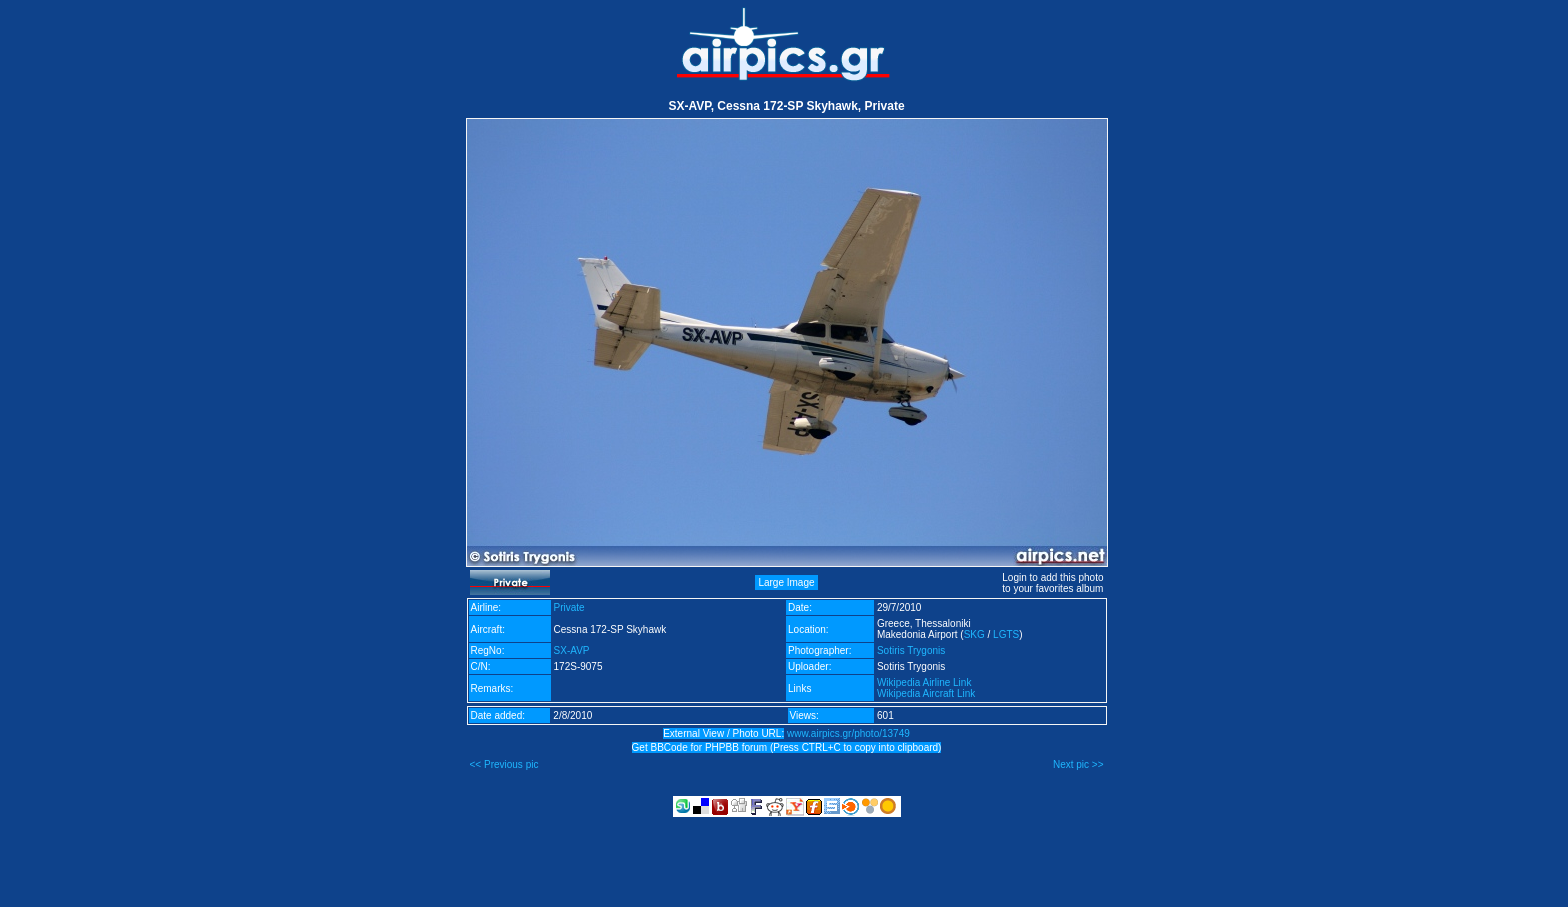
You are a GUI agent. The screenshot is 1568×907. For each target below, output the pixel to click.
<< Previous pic (504, 764)
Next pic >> (1078, 764)
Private (569, 607)
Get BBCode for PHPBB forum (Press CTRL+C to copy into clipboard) (787, 747)
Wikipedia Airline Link (924, 682)
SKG (974, 634)
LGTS (1006, 634)
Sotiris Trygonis (911, 650)
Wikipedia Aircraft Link (926, 693)
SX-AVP (572, 650)
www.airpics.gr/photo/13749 (848, 733)
